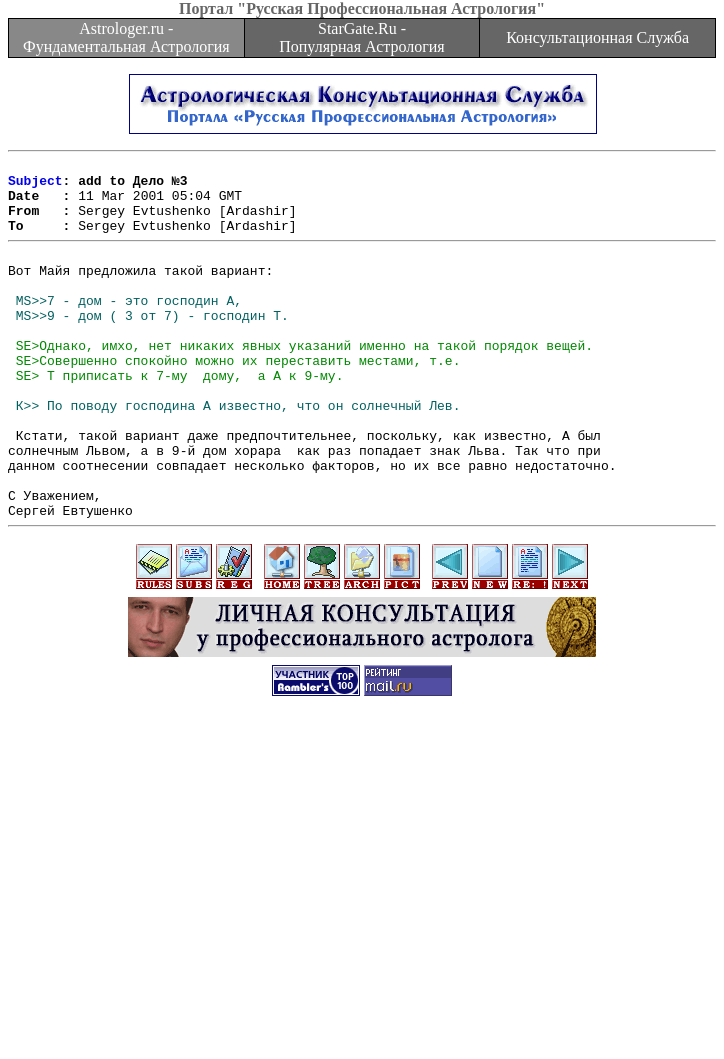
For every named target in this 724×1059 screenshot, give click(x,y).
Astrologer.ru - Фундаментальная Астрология (126, 37)
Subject (35, 186)
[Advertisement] (366, 919)
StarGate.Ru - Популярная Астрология (361, 37)
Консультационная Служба (597, 37)
